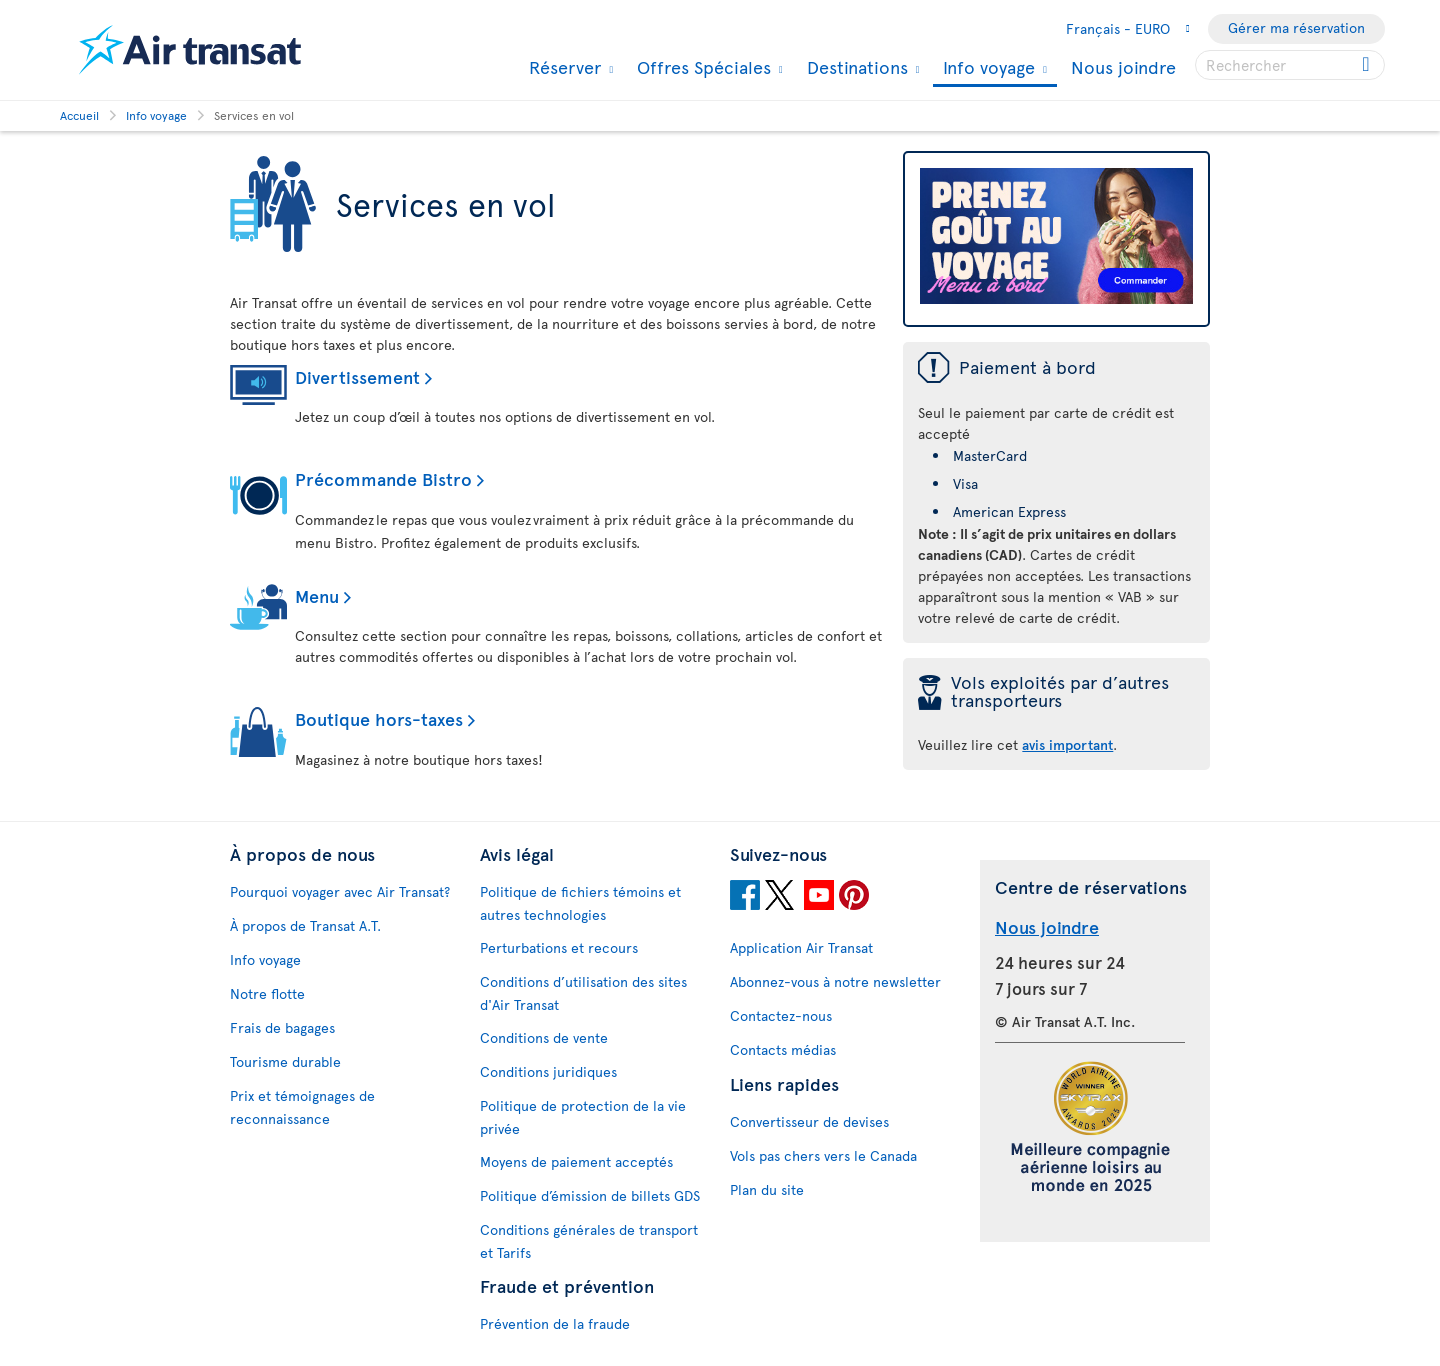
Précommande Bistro (383, 478)
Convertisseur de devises (809, 1121)
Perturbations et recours (559, 947)
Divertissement (357, 376)
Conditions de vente (544, 1037)
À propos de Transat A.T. (305, 925)
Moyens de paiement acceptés (576, 1161)
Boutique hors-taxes (379, 718)
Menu (317, 595)
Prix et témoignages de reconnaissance (302, 1107)
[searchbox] (1290, 65)
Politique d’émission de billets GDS (590, 1195)
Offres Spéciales (701, 67)
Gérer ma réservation (1296, 27)
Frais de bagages (282, 1027)
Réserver (562, 67)
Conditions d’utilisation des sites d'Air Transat (583, 993)
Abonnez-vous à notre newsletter (835, 981)
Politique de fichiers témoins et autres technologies (580, 903)
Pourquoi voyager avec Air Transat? (340, 891)
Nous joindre (1123, 66)
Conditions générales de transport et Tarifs (589, 1241)
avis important (1067, 744)
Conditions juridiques (548, 1071)
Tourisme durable (285, 1061)
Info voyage (986, 68)
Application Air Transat (801, 947)
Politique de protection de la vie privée (583, 1117)
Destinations (855, 67)
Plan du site (767, 1189)
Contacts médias (783, 1049)
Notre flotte (267, 993)
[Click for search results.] (1367, 65)
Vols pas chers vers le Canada (823, 1155)
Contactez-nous (781, 1015)
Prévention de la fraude (555, 1323)
